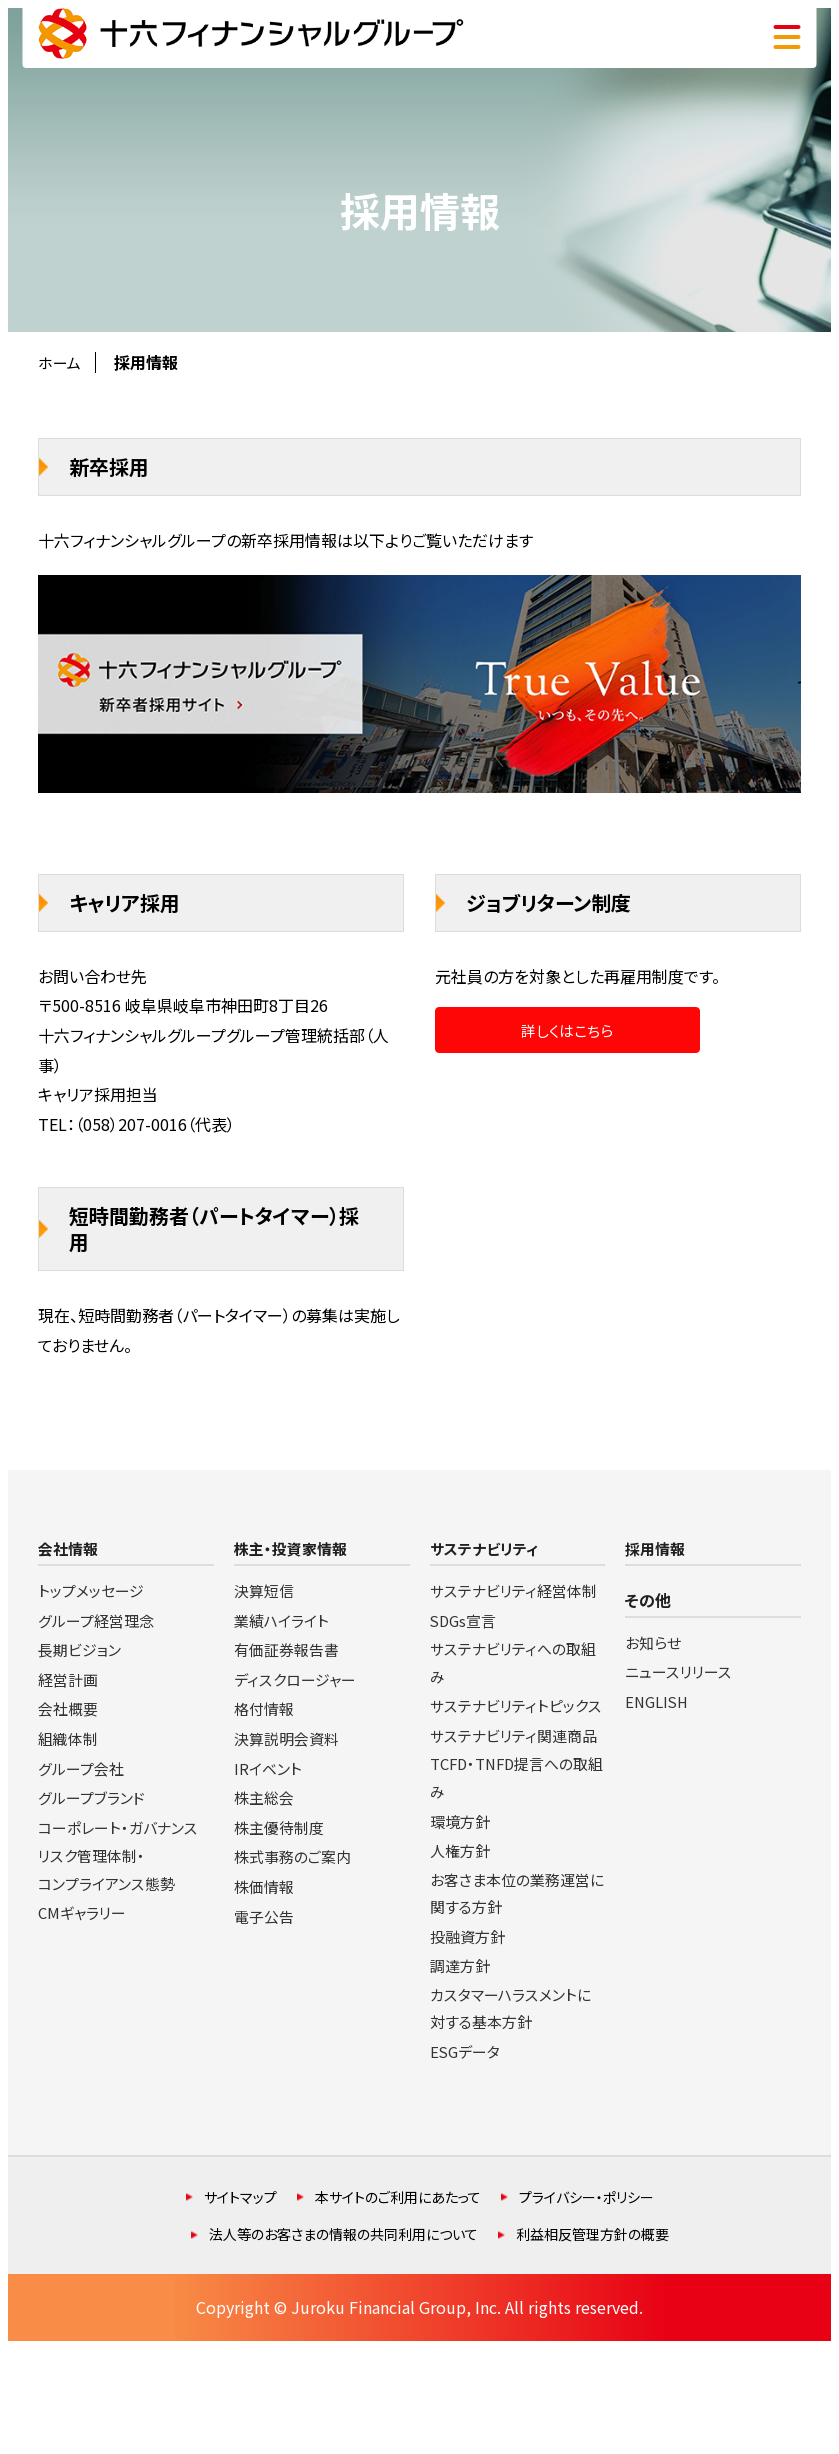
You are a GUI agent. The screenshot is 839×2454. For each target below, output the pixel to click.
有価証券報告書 (290, 1653)
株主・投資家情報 (294, 1552)
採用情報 (657, 1552)
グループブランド (95, 1801)
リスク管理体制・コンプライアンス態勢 (111, 1875)
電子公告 (266, 1919)
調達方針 (462, 2067)
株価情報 (266, 1889)
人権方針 (462, 1949)
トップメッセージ (94, 1594)
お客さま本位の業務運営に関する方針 (515, 1993)
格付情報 (266, 1712)
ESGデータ (467, 2156)
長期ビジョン (82, 1653)
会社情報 (70, 1552)
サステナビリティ (488, 1552)
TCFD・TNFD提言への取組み (515, 1875)
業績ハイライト (284, 1623)
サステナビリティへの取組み (510, 1697)
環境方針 (462, 1919)
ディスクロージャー (298, 1682)
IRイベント (269, 1771)
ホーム (61, 362)
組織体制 (70, 1742)
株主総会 (266, 1801)
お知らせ (655, 1645)
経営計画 (70, 1682)
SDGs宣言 (465, 1653)
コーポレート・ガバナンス (122, 1830)
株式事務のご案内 (296, 1860)
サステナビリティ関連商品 (510, 1816)
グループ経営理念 (99, 1623)
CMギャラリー (85, 1919)
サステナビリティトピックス (513, 1757)
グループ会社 (83, 1771)
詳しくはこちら (584, 1035)
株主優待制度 (282, 1830)
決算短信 (266, 1594)
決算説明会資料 (290, 1742)
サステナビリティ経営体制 (510, 1609)
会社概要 (70, 1712)
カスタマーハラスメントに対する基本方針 (515, 2112)
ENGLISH (659, 1704)
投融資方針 (470, 2037)
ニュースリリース (681, 1675)
